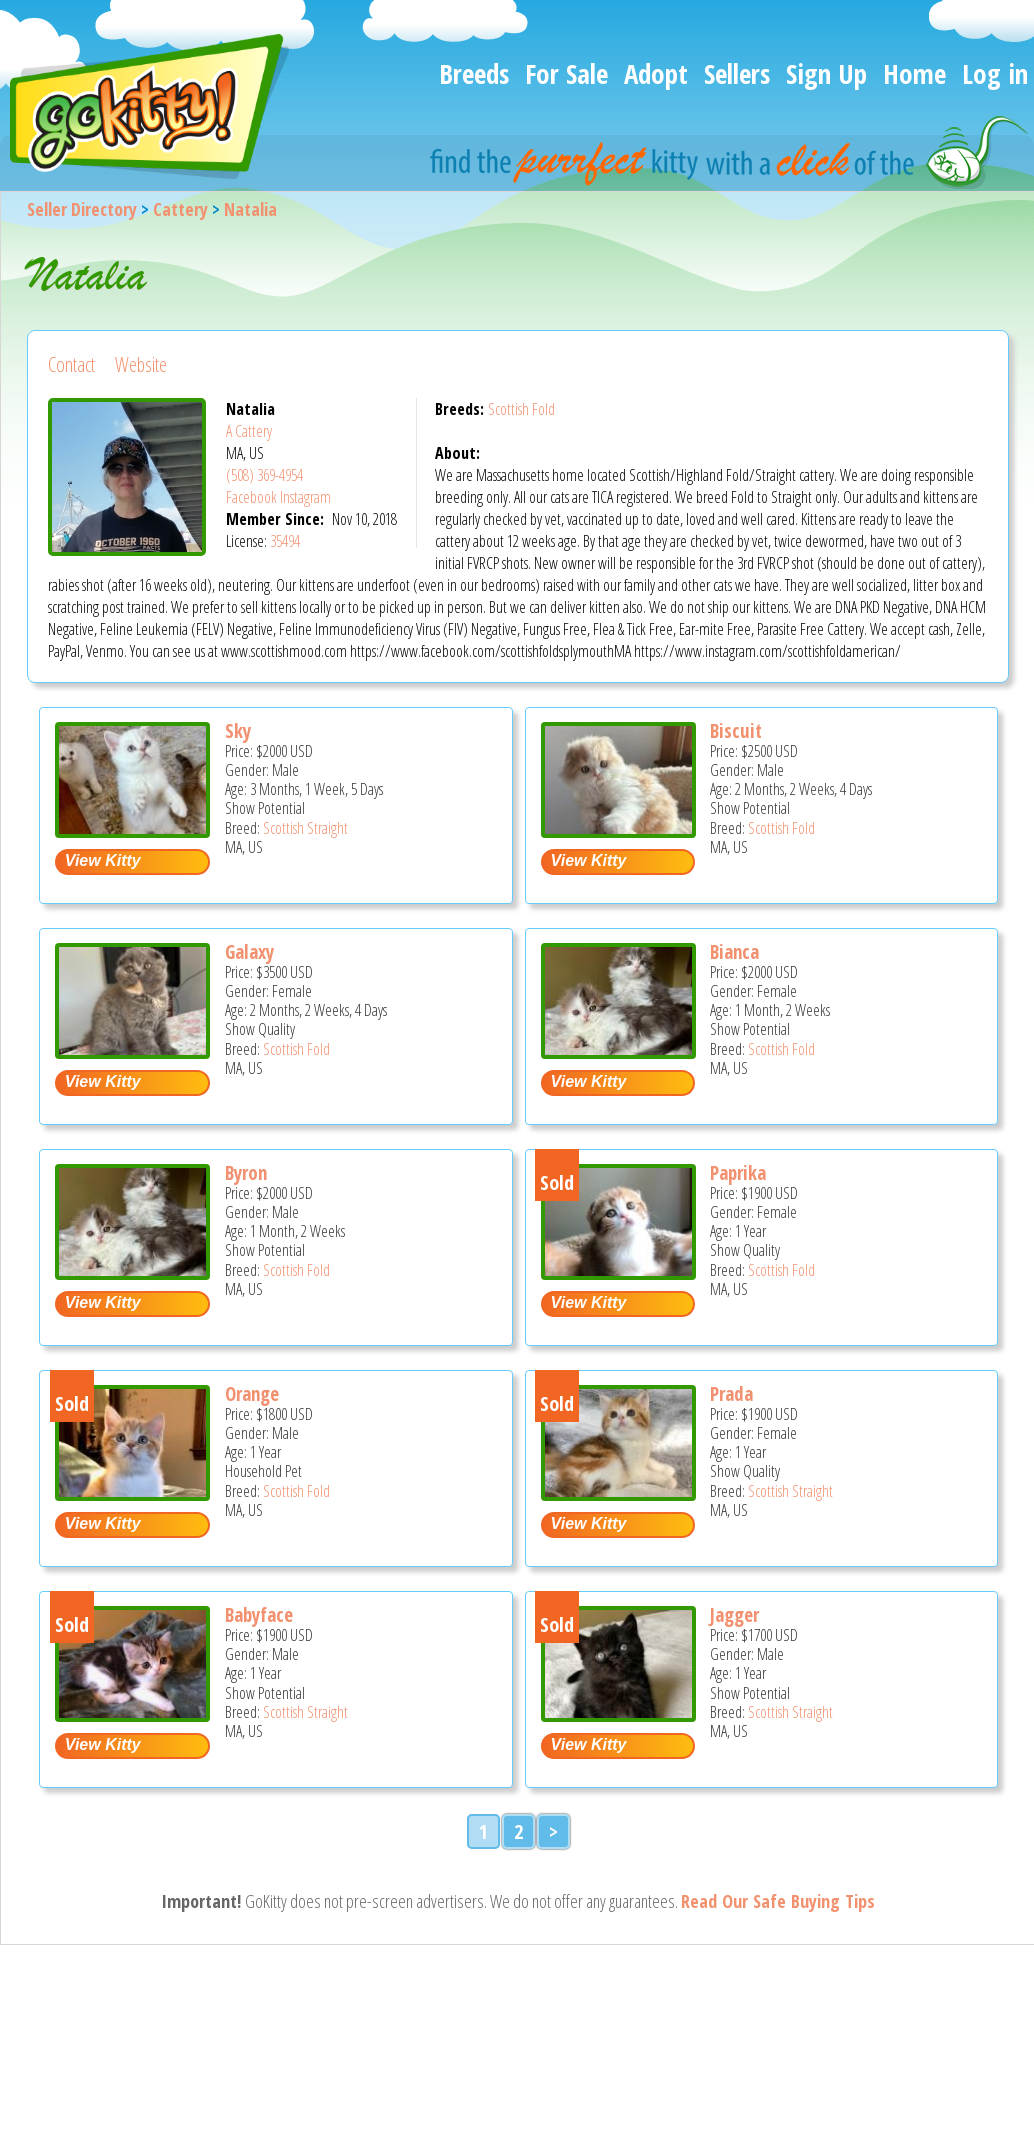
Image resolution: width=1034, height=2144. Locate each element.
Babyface (259, 1615)
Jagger (734, 1615)
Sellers (737, 73)
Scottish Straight (305, 828)
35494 (285, 541)
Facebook (251, 497)
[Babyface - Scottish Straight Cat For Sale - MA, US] (132, 1714)
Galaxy (249, 952)
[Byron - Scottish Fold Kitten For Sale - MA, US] (132, 1272)
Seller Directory (82, 209)
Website (141, 364)
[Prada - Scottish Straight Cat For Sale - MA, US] (618, 1493)
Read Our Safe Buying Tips (778, 1901)
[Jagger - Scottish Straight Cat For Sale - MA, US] (618, 1714)
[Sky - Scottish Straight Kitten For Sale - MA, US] (132, 830)
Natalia (250, 209)
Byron (246, 1173)
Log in (995, 73)
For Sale (566, 73)
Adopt (656, 73)
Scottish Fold (521, 409)
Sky (238, 731)
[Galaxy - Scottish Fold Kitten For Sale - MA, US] (132, 1051)
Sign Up (826, 73)
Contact (71, 364)
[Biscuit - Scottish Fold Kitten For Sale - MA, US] (618, 830)
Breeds (474, 73)
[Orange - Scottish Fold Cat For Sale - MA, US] (132, 1493)
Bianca (734, 952)
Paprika (738, 1173)
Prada (731, 1394)
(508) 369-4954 (264, 475)
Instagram (305, 497)
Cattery (180, 209)
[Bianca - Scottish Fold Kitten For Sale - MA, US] (618, 1051)
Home (914, 73)
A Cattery (249, 431)
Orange (252, 1394)
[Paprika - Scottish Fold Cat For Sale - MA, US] (618, 1272)
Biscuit (736, 731)
